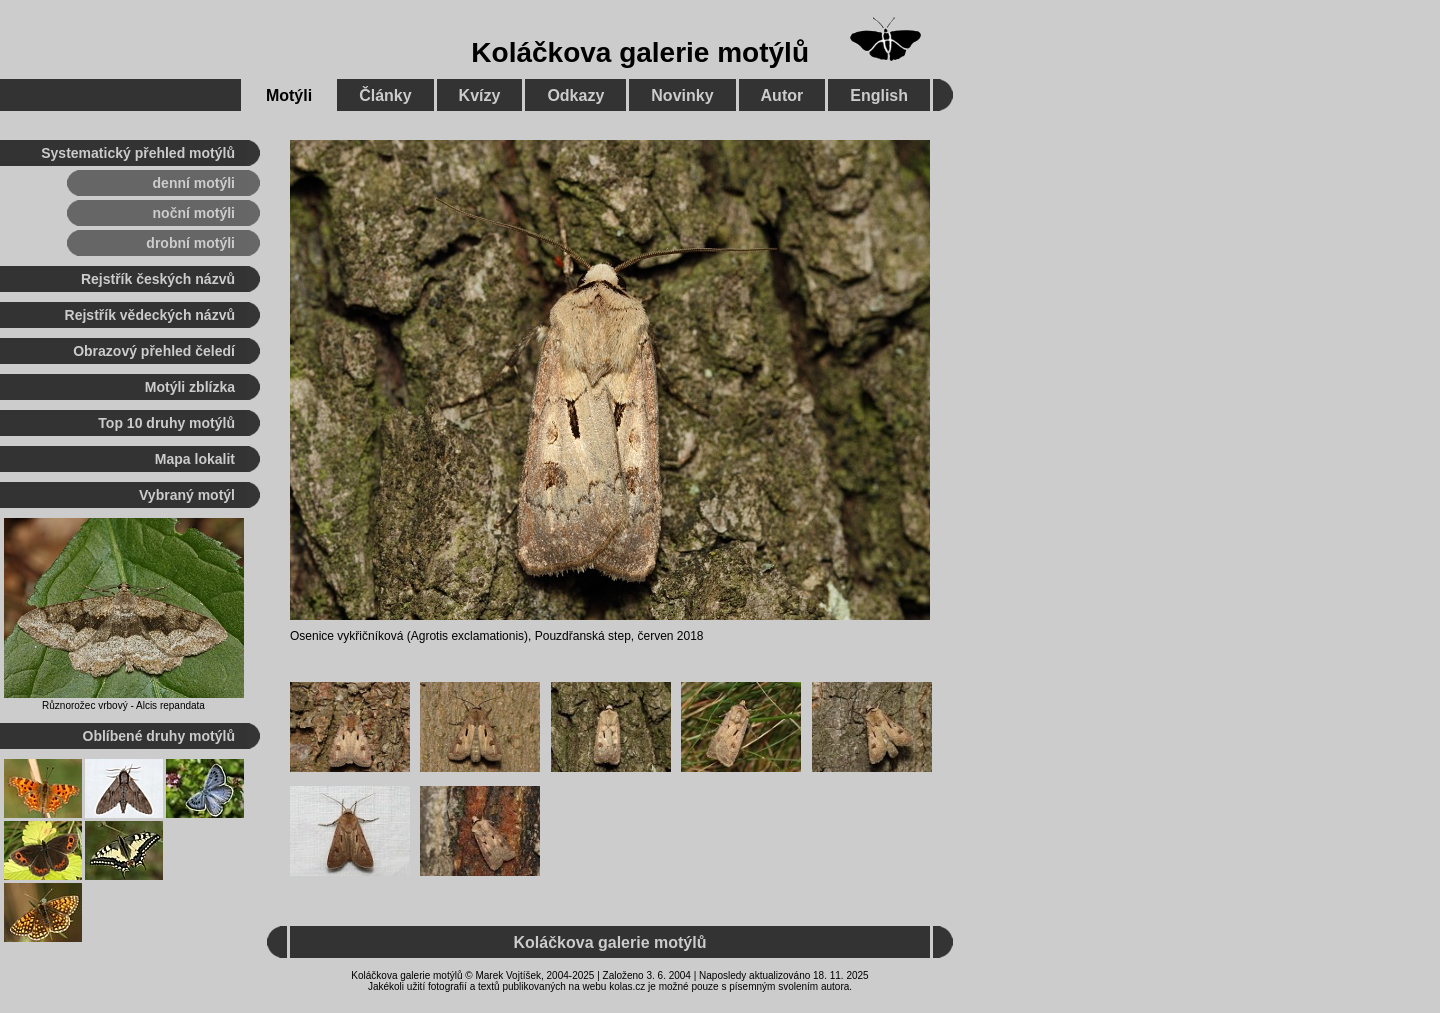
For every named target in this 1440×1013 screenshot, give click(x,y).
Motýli (289, 95)
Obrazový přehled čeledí (154, 351)
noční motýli (194, 213)
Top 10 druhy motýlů (166, 423)
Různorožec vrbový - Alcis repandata (123, 705)
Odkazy (575, 95)
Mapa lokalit (195, 459)
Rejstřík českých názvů (158, 279)
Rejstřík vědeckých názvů (150, 315)
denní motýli (194, 183)
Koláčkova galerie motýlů (640, 52)
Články (385, 95)
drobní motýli (190, 243)
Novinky (682, 95)
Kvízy (480, 95)
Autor (782, 95)
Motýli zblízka (190, 387)
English (879, 95)
